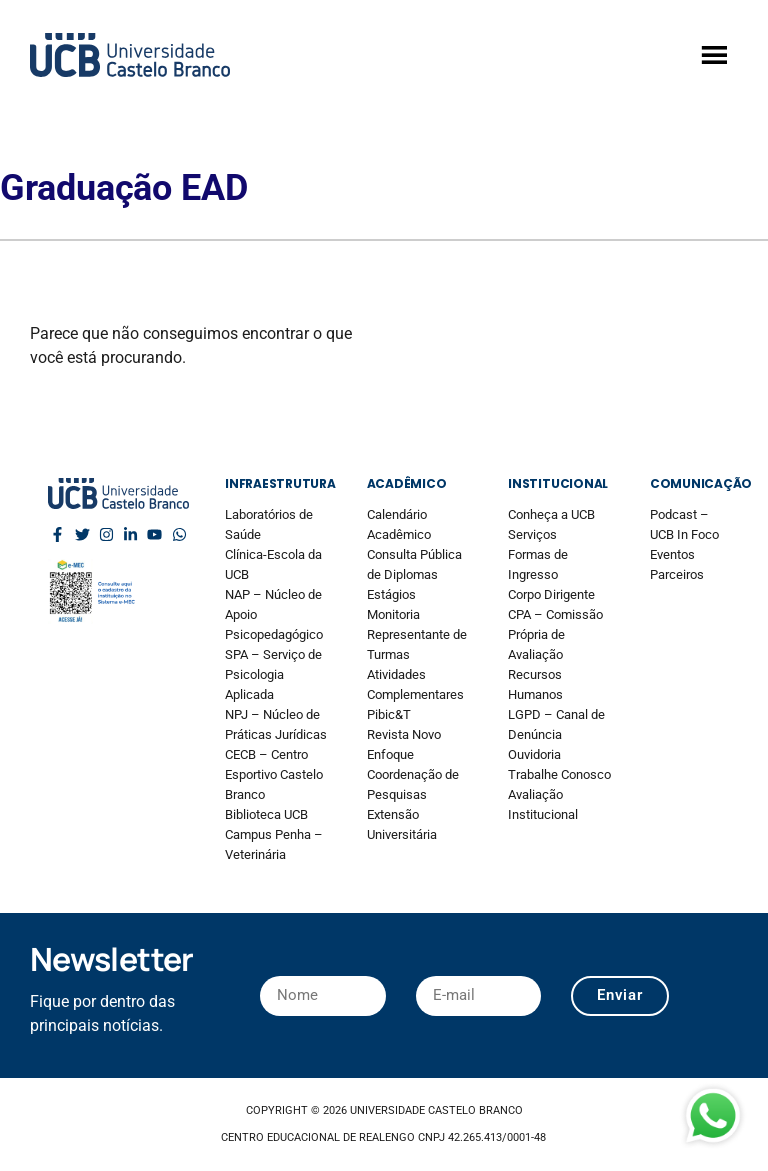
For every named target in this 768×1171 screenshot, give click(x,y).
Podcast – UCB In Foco (684, 524)
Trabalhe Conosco (559, 774)
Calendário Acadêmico (399, 524)
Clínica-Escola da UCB (273, 564)
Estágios (391, 594)
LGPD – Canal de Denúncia (556, 724)
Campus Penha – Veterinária (274, 844)
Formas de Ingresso (538, 564)
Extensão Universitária (402, 824)
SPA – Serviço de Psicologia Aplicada (273, 674)
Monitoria (393, 614)
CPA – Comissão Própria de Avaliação (555, 634)
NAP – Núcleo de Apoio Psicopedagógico (274, 614)
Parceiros (677, 574)
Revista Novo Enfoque (404, 744)
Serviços (532, 534)
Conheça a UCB (551, 514)
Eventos (672, 554)
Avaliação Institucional (543, 804)
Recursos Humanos (535, 684)
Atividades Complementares (415, 684)
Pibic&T (389, 714)
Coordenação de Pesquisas (413, 784)
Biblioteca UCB (266, 814)
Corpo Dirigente (551, 594)
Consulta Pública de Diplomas (414, 564)
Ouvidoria (534, 754)
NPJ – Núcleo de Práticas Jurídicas (276, 724)
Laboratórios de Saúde (269, 524)
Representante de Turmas (417, 644)
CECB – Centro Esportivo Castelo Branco (274, 774)
